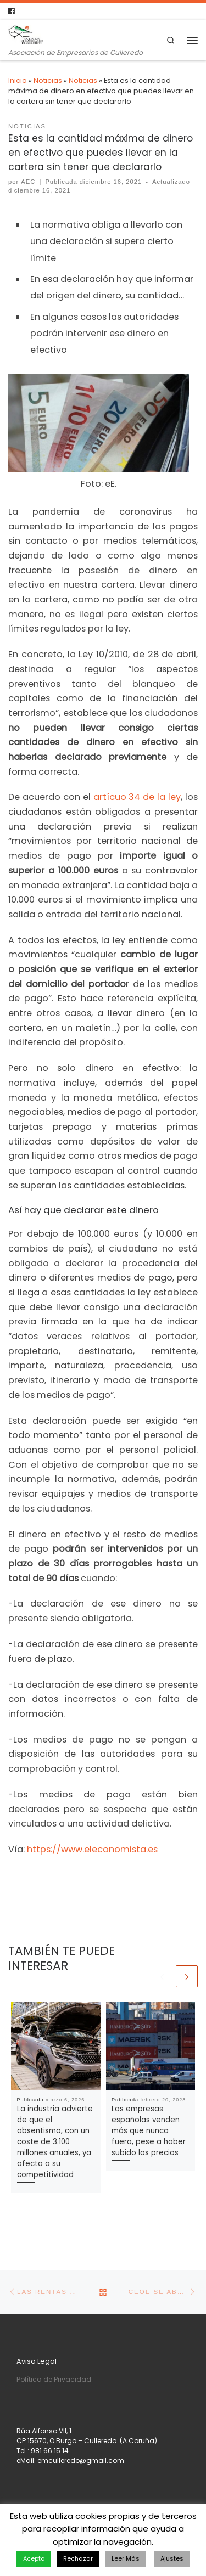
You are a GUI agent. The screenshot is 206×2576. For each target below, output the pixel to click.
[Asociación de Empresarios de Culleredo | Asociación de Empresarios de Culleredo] (25, 34)
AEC (28, 181)
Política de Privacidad (53, 2379)
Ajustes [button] (171, 2558)
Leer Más (126, 2558)
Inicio (17, 80)
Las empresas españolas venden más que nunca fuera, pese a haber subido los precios (149, 2131)
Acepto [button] (33, 2558)
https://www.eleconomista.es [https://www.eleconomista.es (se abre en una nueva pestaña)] (92, 1849)
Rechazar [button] (78, 2558)
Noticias (48, 80)
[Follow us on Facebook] (11, 11)
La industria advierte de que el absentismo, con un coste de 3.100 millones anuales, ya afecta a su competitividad (55, 2142)
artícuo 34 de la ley (137, 797)
